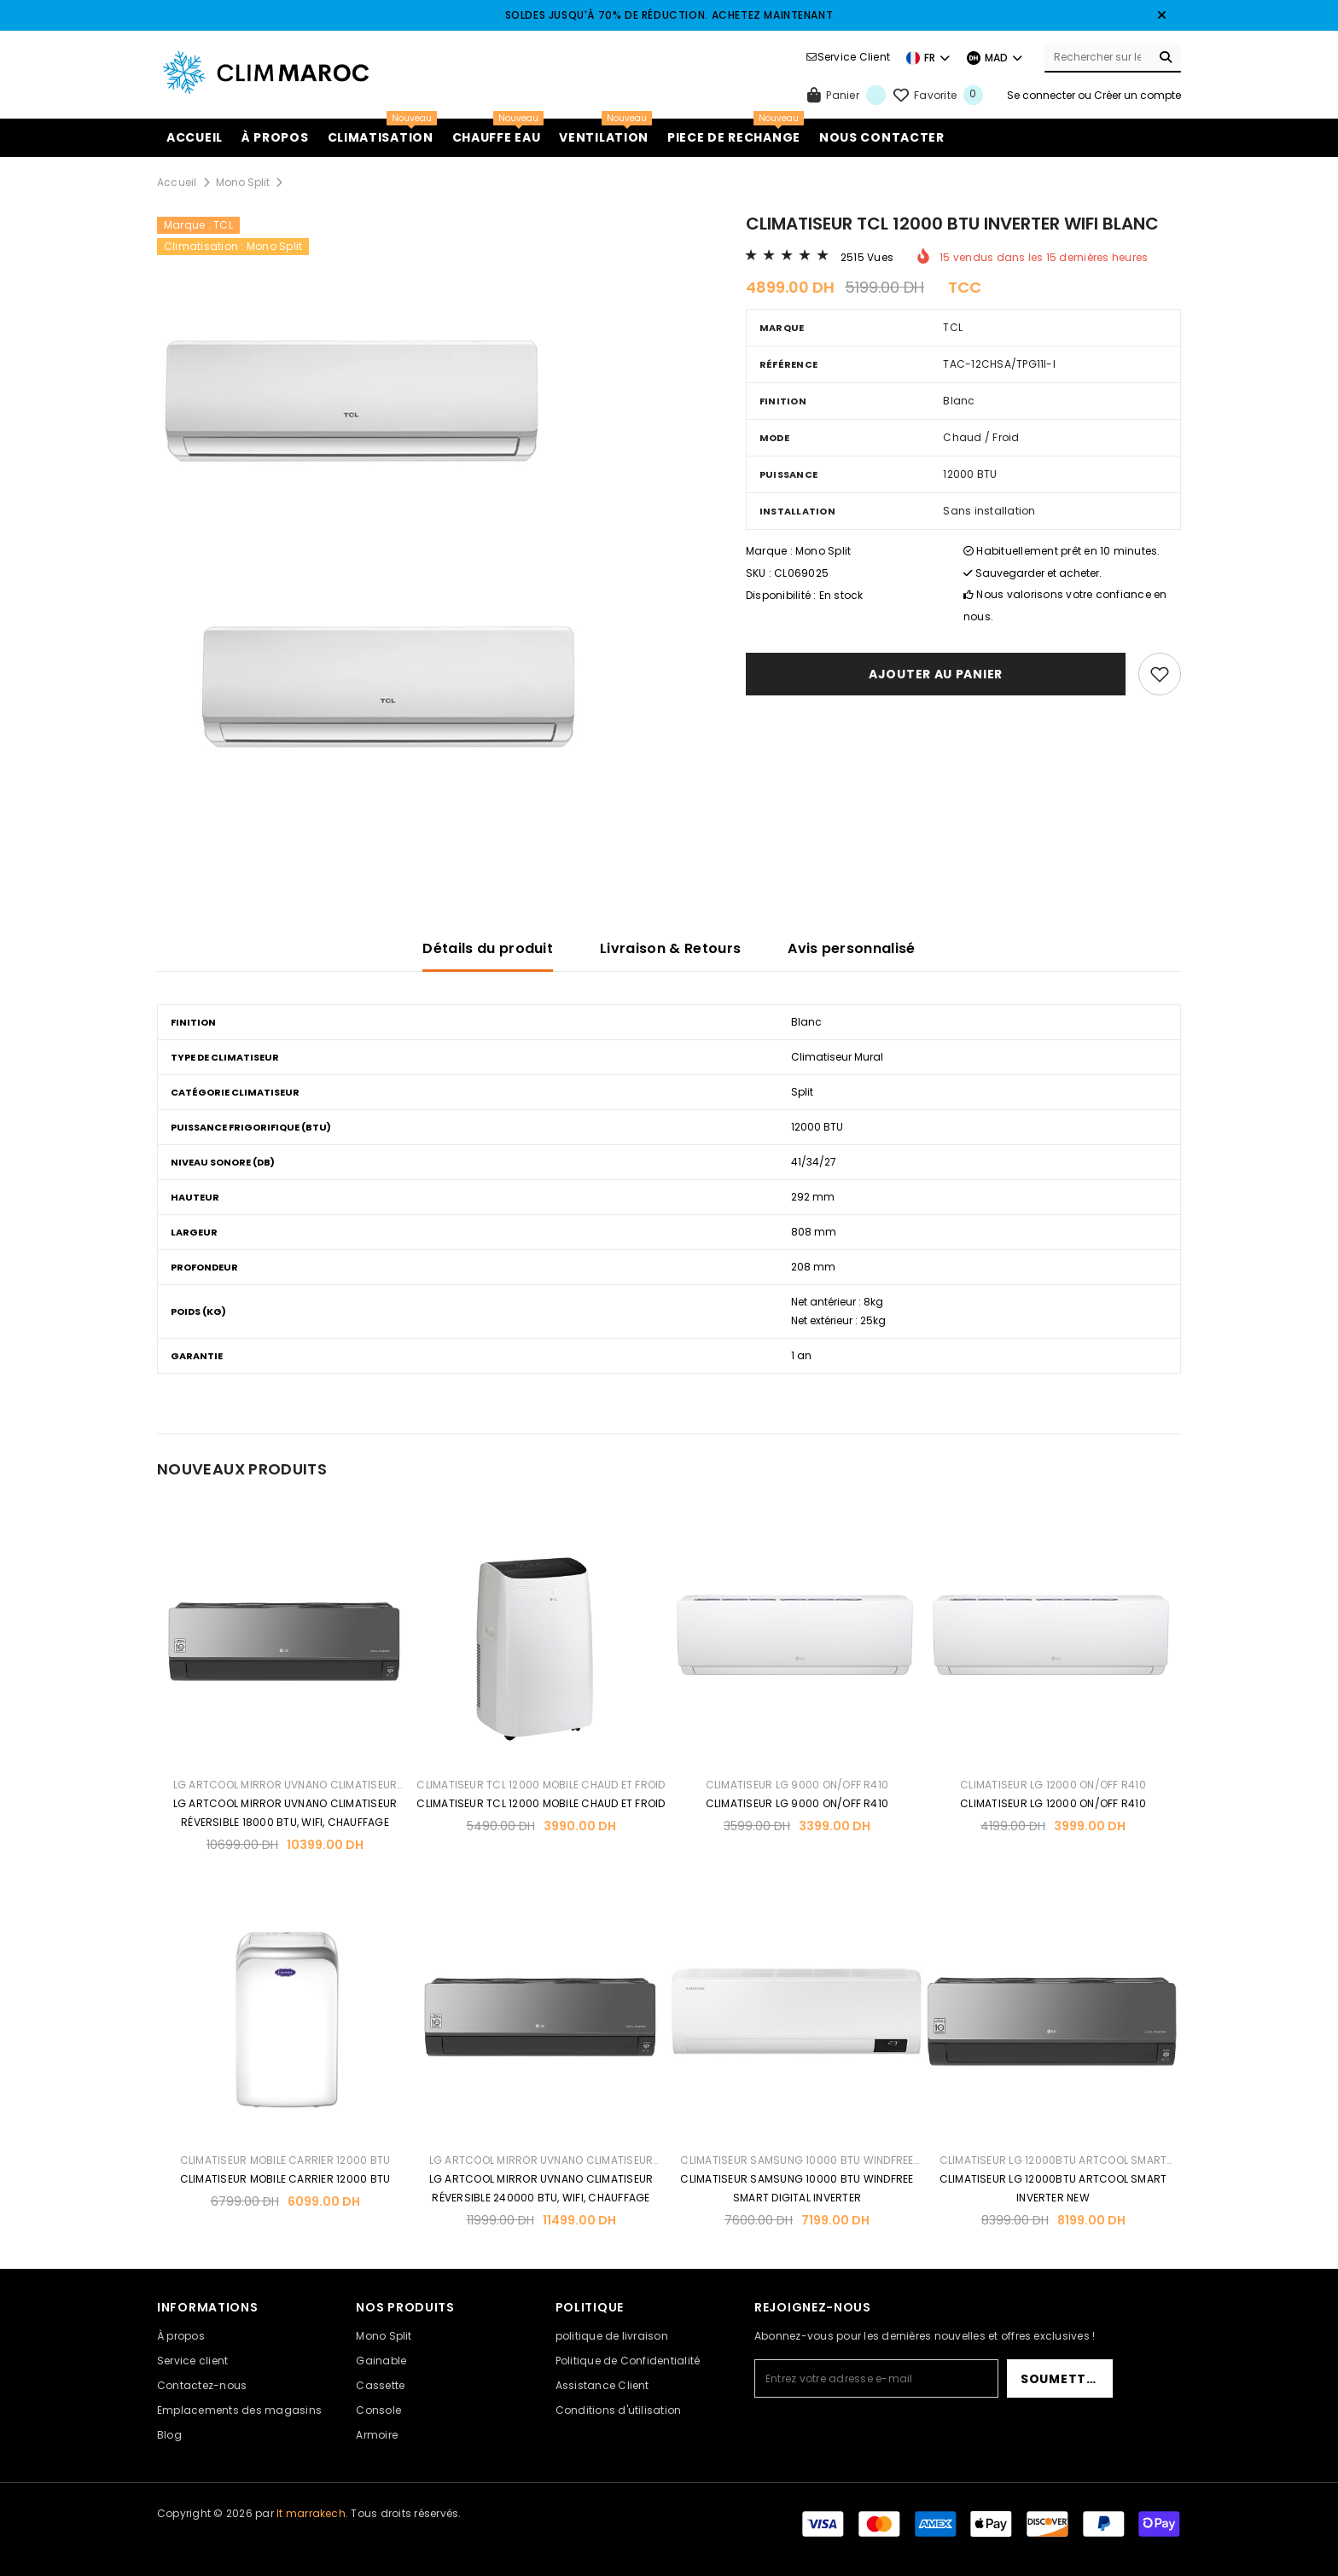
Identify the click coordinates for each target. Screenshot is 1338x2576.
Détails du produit (487, 948)
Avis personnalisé (851, 948)
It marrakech (311, 2513)
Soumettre (1061, 2378)
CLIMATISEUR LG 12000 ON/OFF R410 (1053, 1784)
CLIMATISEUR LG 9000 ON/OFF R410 (797, 1784)
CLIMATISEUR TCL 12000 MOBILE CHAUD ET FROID (540, 1784)
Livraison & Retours (670, 948)
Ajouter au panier (936, 674)
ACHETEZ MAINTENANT (773, 15)
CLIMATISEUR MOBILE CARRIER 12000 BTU (285, 2160)
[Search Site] (1097, 57)
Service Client (853, 56)
